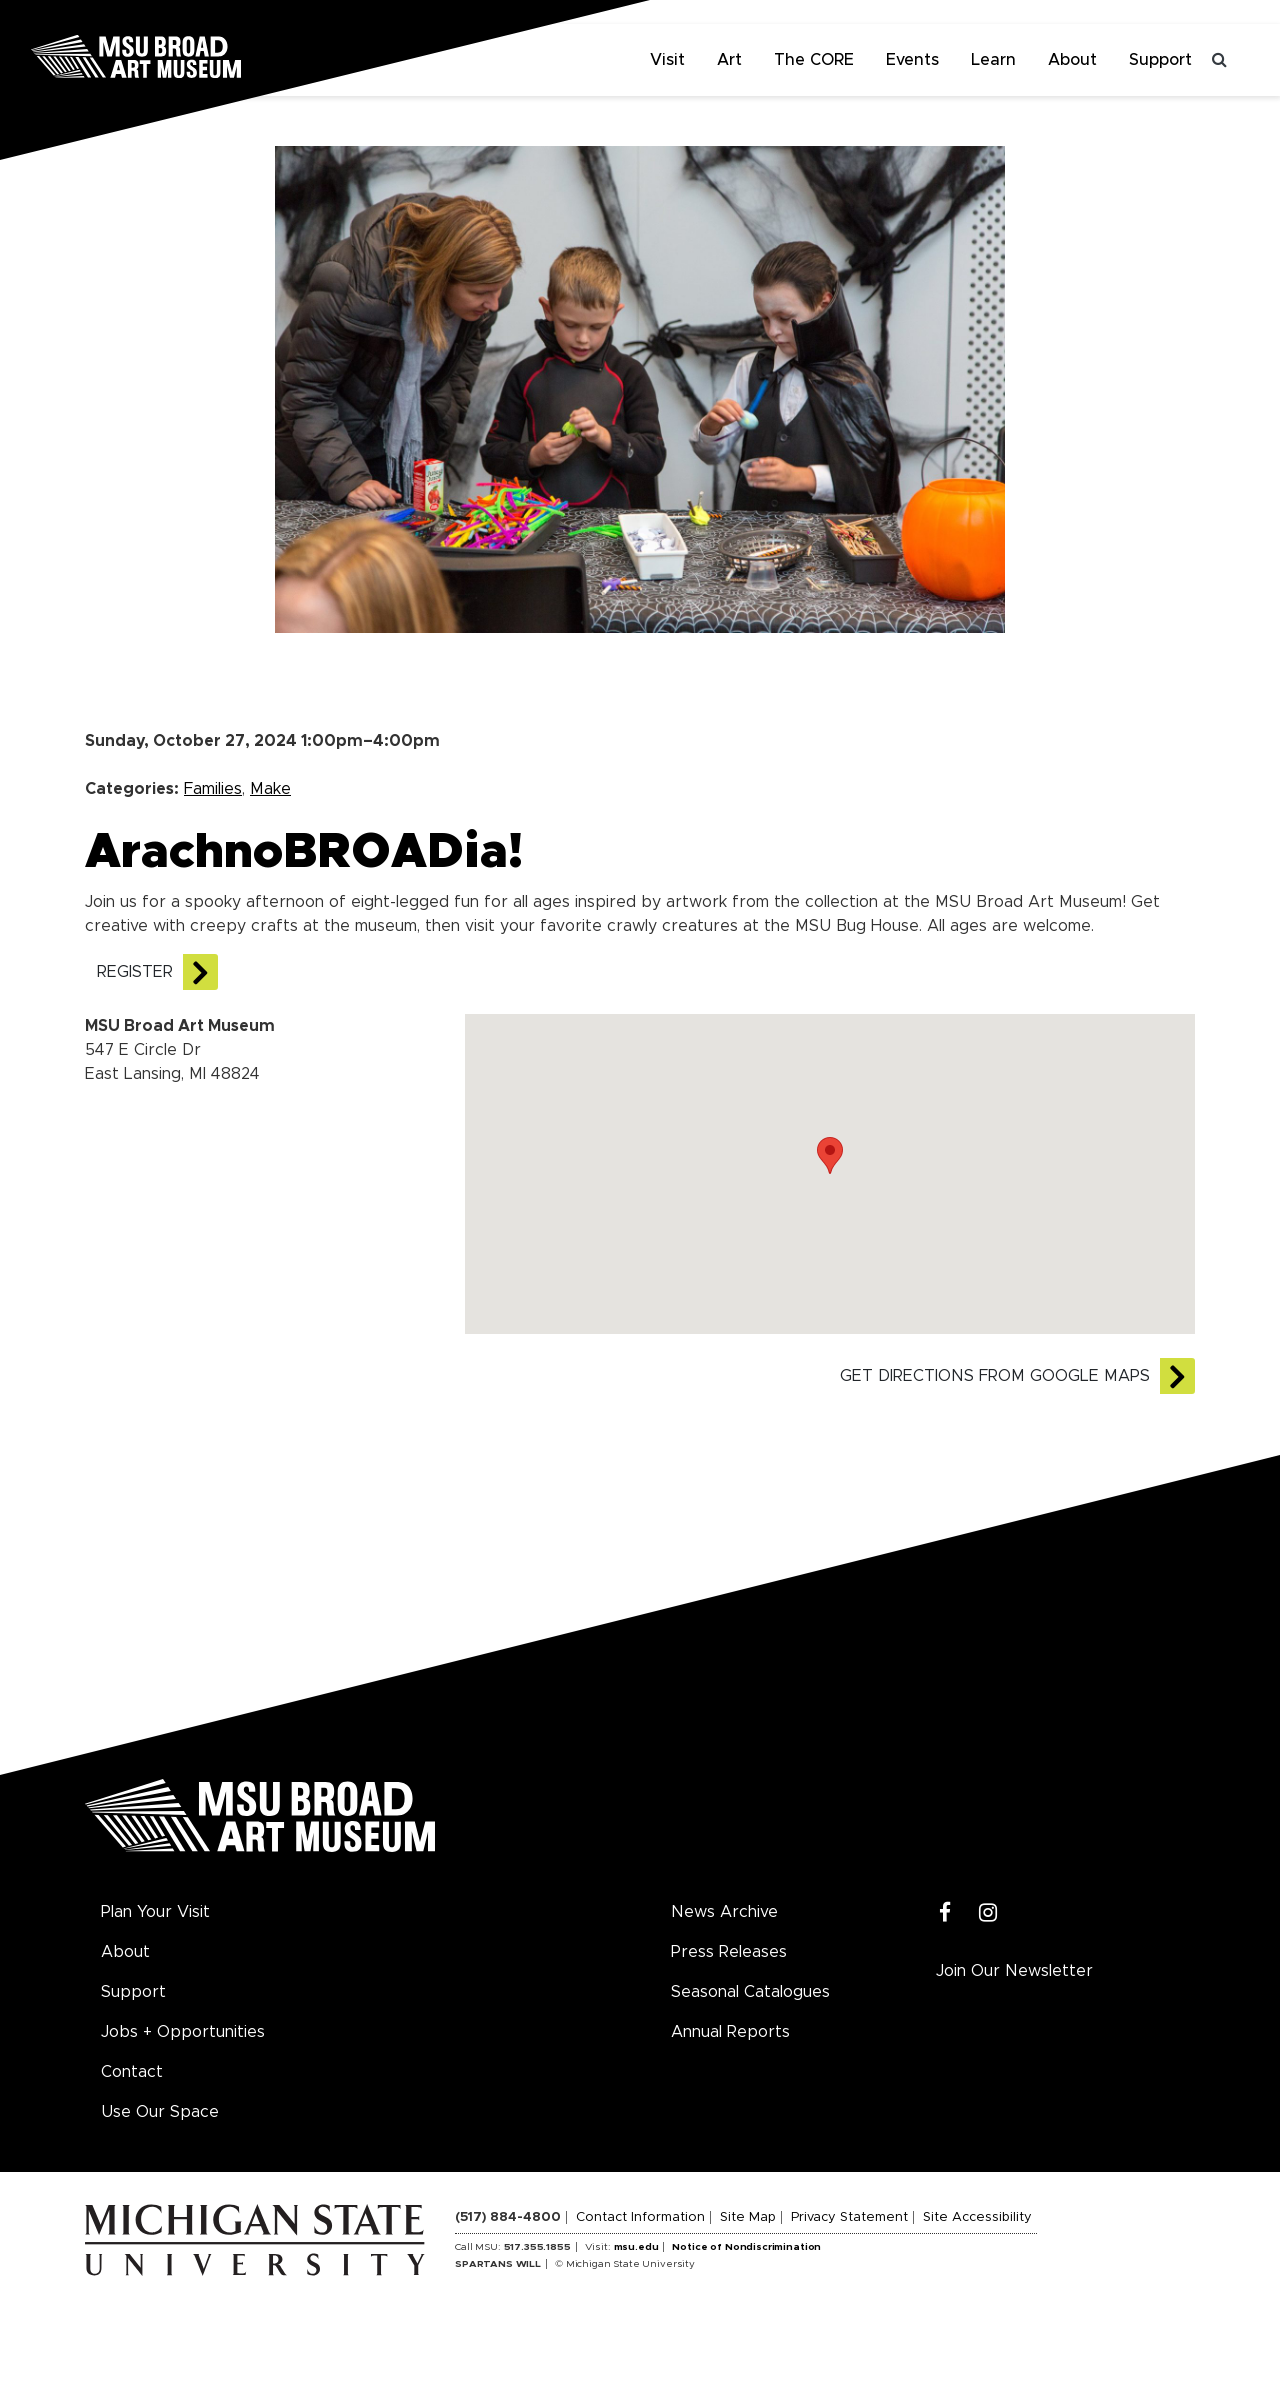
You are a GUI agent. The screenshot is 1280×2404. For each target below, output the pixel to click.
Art (729, 60)
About (1072, 60)
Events (912, 60)
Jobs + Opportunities (183, 2032)
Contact (132, 2072)
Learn (993, 60)
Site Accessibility (977, 2217)
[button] (830, 1155)
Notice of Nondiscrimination (746, 2247)
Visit (667, 60)
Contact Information (640, 2217)
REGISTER (135, 972)
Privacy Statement (849, 2217)
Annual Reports (730, 2032)
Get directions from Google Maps (995, 1376)
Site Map (748, 2217)
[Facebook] (945, 1913)
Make (270, 789)
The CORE (814, 60)
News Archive (724, 1912)
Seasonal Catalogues (750, 1992)
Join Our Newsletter (1014, 1971)
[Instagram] (988, 1913)
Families (213, 789)
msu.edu (636, 2247)
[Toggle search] (1220, 60)
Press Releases (729, 1952)
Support (1160, 60)
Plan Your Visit (155, 1912)
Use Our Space (160, 2112)
